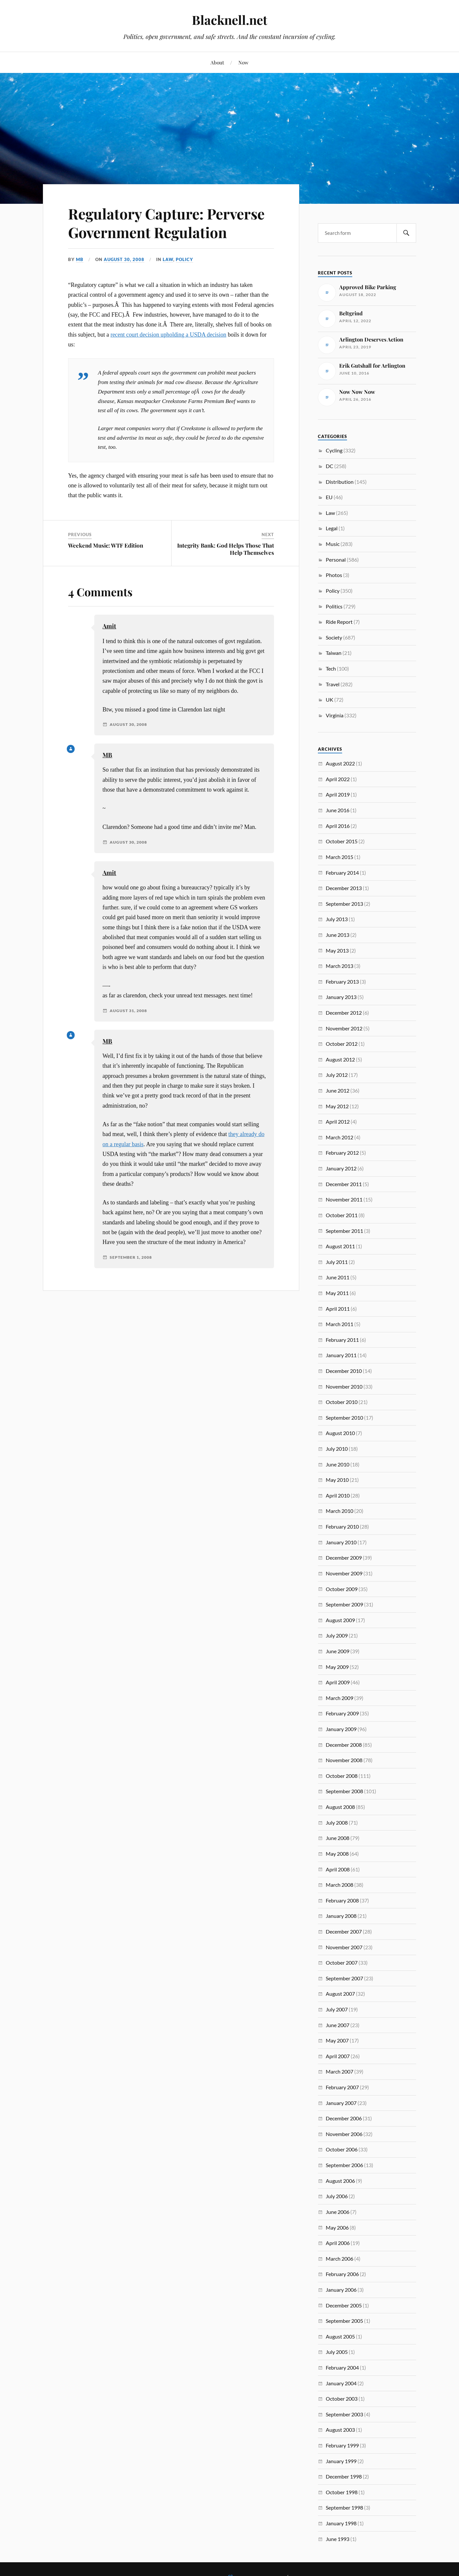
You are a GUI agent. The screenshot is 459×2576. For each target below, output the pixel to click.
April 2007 (338, 2056)
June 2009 (337, 1651)
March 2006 (339, 2258)
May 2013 (337, 950)
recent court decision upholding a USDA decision (168, 334)
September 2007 (344, 1978)
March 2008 (339, 1885)
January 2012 (341, 1168)
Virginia (334, 715)
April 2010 (338, 1495)
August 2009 (340, 1620)
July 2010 (337, 1449)
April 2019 (338, 794)
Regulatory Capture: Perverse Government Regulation (166, 223)
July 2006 (337, 2196)
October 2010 (342, 1402)
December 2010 (344, 1371)
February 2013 (342, 981)
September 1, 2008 (131, 1257)
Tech (331, 668)
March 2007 (339, 2071)
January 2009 (341, 1729)
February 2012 (342, 1152)
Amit (109, 626)
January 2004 (341, 2383)
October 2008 (342, 1776)
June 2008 (337, 1838)
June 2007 (337, 2025)
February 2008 (342, 1900)
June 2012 (337, 1090)
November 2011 (344, 1199)
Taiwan (333, 653)
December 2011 (344, 1184)
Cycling (334, 450)
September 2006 (344, 2165)
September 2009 (344, 1604)
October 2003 (342, 2398)
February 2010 (342, 1526)
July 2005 (337, 2352)
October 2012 (342, 1044)
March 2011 (339, 1324)
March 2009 (339, 1698)
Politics (334, 606)
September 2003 (344, 2414)
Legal (332, 528)
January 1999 (341, 2461)
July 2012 (337, 1075)
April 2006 (338, 2243)
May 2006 (337, 2227)
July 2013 (337, 919)
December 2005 (344, 2305)
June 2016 (337, 810)
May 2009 (337, 1667)
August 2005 (340, 2336)
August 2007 (340, 1993)
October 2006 (342, 2149)
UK (329, 699)
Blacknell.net (229, 19)
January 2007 (341, 2103)
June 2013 (337, 935)
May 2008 (337, 1853)
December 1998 (344, 2476)
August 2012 (340, 1059)
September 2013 (344, 904)
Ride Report (339, 622)
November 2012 (344, 1028)
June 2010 (337, 1464)
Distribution (340, 482)
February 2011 (342, 1340)
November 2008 (344, 1760)
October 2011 (342, 1215)
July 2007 (337, 2009)
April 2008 (338, 1869)
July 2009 (337, 1635)
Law (168, 259)
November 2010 (344, 1386)
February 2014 (342, 872)
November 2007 (344, 1947)
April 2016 (338, 826)
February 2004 (342, 2367)
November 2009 (344, 1573)
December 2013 (344, 888)
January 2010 (341, 1542)
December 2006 (344, 2118)
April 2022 (338, 779)
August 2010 (340, 1433)
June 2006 (337, 2212)
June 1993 (337, 2539)
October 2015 (342, 841)
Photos (334, 575)
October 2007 (342, 1962)
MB (79, 259)
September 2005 (344, 2321)
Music (333, 544)
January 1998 (341, 2523)
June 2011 (337, 1277)
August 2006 (340, 2181)
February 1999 (342, 2445)
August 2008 (340, 1807)
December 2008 (344, 1745)
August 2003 (340, 2430)
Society (334, 637)
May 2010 (337, 1480)
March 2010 (339, 1511)
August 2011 (340, 1246)
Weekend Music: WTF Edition (105, 545)
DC (329, 466)
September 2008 (344, 1791)
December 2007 (344, 1931)
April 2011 (338, 1309)
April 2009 (338, 1682)
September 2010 (344, 1417)
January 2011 (341, 1355)
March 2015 (339, 857)
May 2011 (337, 1293)
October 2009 (342, 1589)
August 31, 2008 (128, 1011)
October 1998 (342, 2492)
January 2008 (341, 1916)
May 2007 (337, 2040)
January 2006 (341, 2290)
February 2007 (342, 2087)
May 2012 (337, 1106)
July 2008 (337, 1822)
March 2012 (339, 1137)
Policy (184, 259)
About (217, 62)
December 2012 (344, 1012)
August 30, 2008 (124, 259)
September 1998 (344, 2507)
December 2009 (344, 1557)
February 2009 (342, 1713)
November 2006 (344, 2134)
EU (329, 497)
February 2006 (342, 2274)
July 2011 (337, 1262)
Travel (333, 684)
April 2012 (338, 1121)
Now (243, 62)
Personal (336, 559)
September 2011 (344, 1231)
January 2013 (341, 997)
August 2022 (340, 763)
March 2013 (339, 966)
